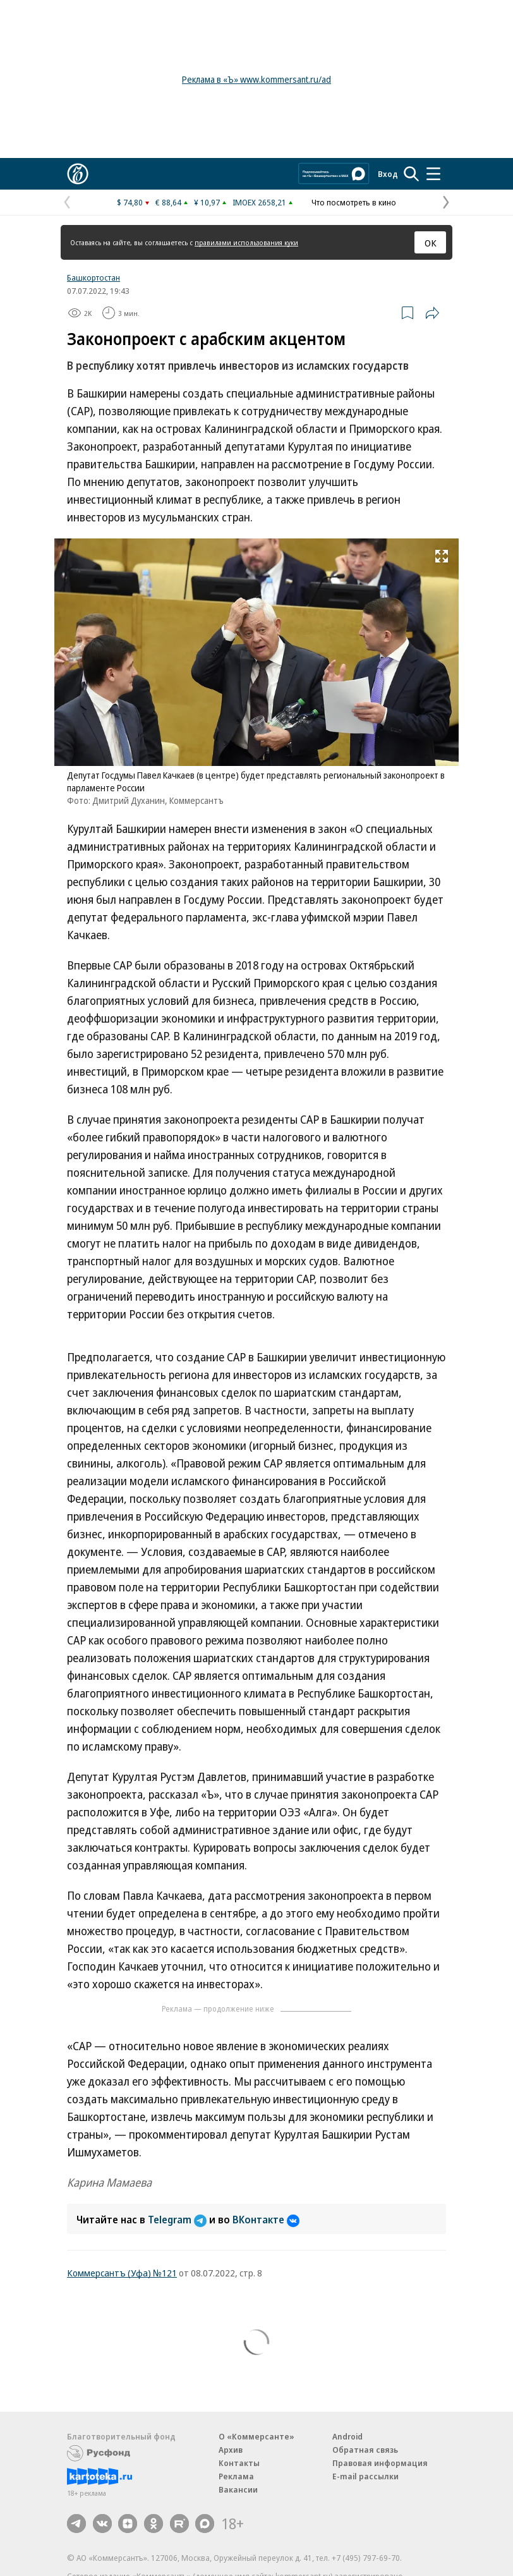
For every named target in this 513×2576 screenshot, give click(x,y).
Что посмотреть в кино (353, 202)
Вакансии (238, 2489)
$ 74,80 (130, 202)
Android (347, 2436)
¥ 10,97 (207, 202)
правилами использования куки (246, 242)
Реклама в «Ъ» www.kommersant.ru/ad (256, 79)
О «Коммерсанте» (256, 2436)
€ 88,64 (168, 202)
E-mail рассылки (365, 2476)
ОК (431, 242)
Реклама (236, 2476)
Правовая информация (380, 2463)
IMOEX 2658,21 (259, 202)
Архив (231, 2449)
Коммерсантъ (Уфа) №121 (122, 2272)
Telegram (178, 2220)
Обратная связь (365, 2449)
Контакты (239, 2463)
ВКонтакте (265, 2220)
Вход (388, 173)
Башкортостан (93, 277)
